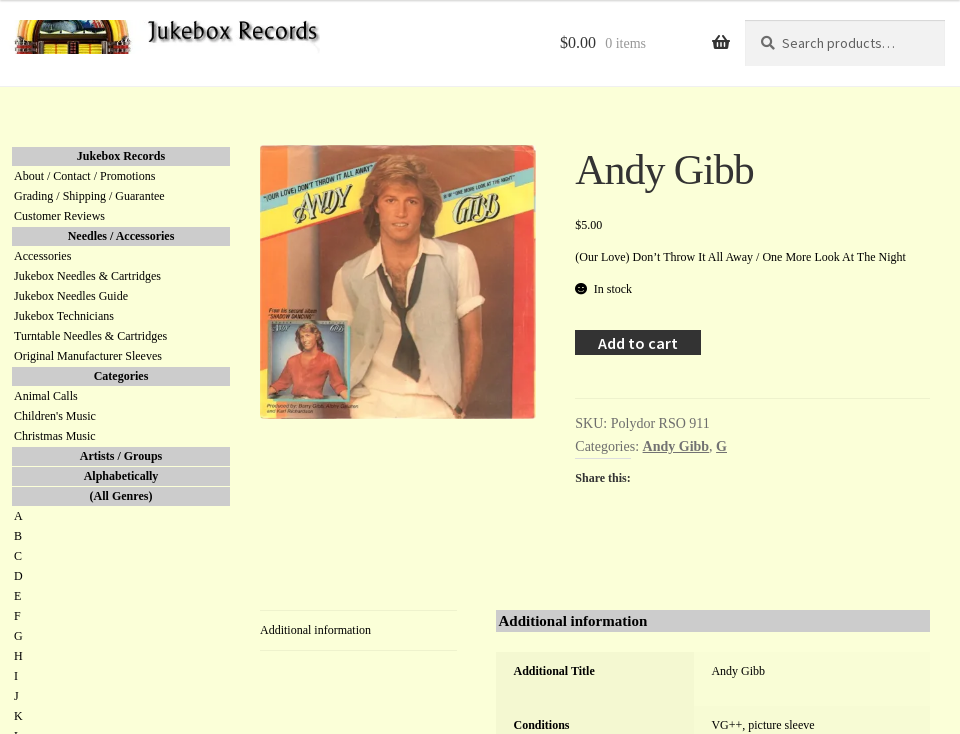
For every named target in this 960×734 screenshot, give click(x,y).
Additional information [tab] (315, 630)
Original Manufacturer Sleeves (88, 356)
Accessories (42, 256)
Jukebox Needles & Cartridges (87, 276)
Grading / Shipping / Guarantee (89, 196)
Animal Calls (46, 396)
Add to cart (638, 343)
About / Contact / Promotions (84, 176)
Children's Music (55, 416)
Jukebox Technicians (64, 316)
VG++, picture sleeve (762, 725)
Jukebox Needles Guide (71, 296)
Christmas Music (55, 436)
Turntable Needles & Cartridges (90, 336)
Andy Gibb (676, 446)
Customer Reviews (59, 216)
